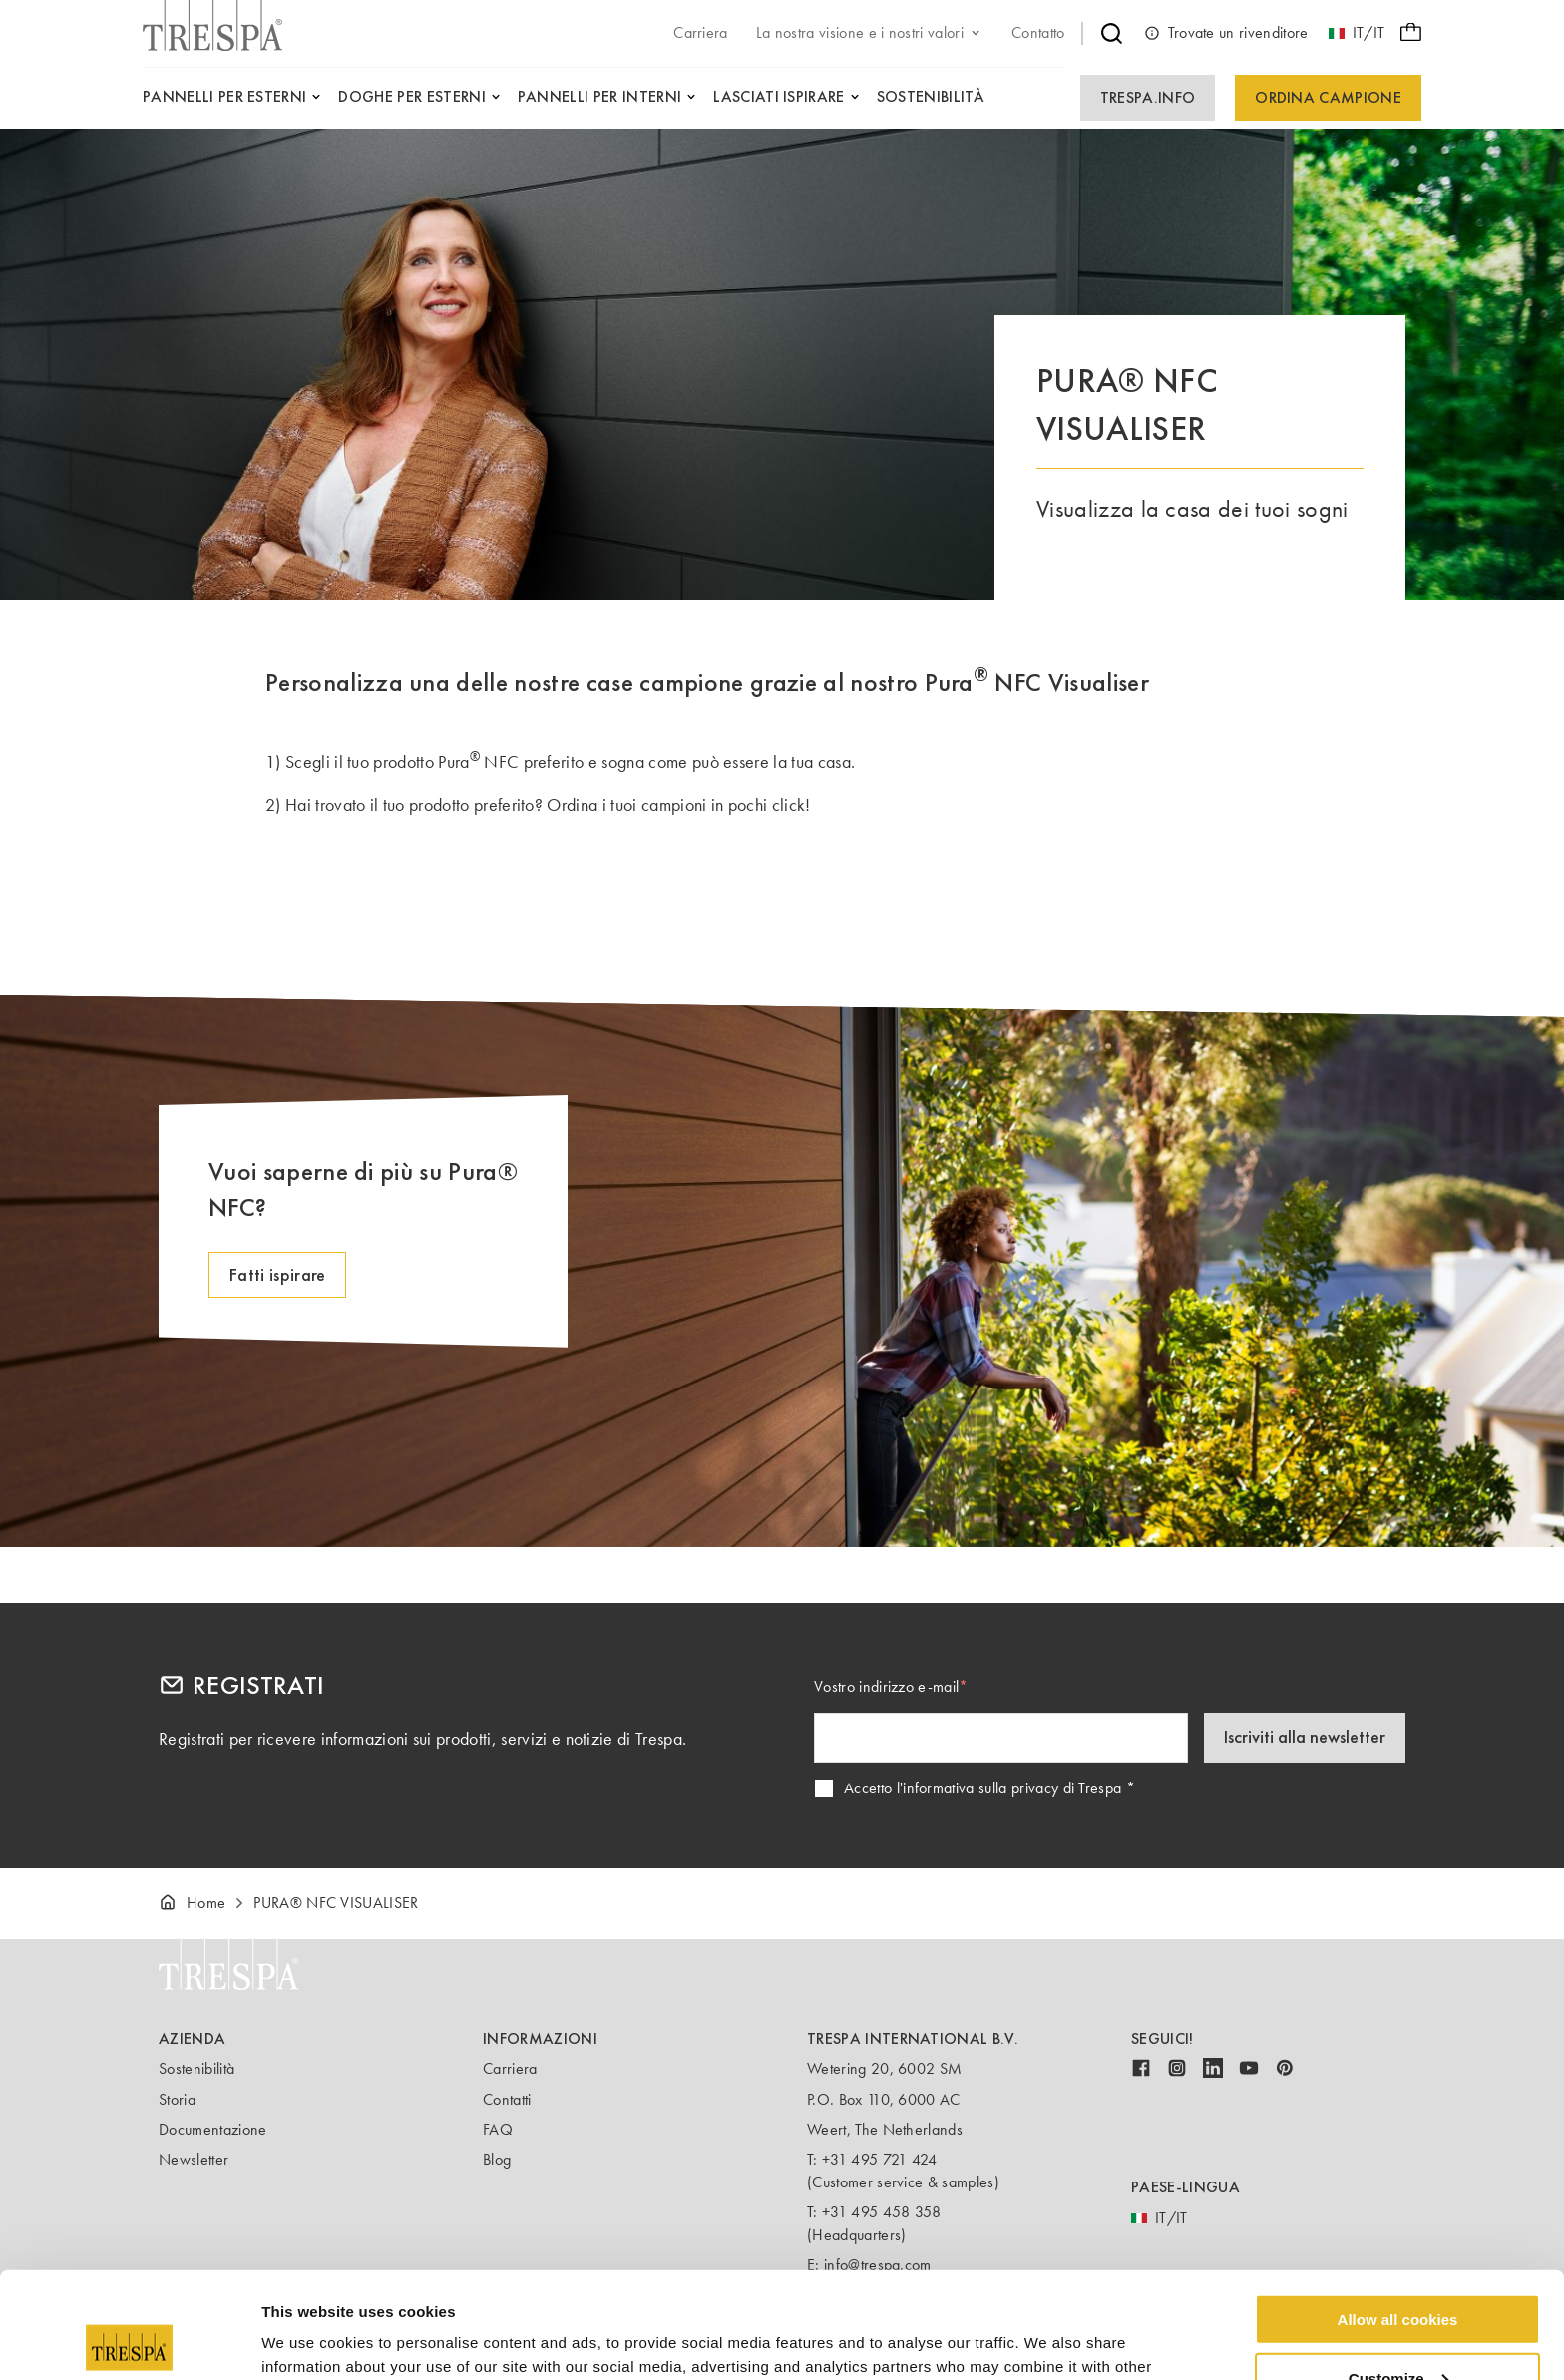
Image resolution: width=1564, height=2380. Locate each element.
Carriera (510, 2068)
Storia (177, 2099)
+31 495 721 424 (880, 2159)
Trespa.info (1148, 97)
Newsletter (193, 2159)
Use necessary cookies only (1397, 2330)
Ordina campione (1328, 97)
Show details (307, 2339)
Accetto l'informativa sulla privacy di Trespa (982, 1788)
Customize (1398, 2271)
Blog (497, 2159)
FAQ (498, 2129)
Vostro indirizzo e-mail (886, 1686)
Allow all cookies (1398, 2212)
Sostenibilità (196, 2068)
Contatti (507, 2099)
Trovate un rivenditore (1226, 33)
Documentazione (212, 2129)
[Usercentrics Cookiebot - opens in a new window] (129, 2341)
